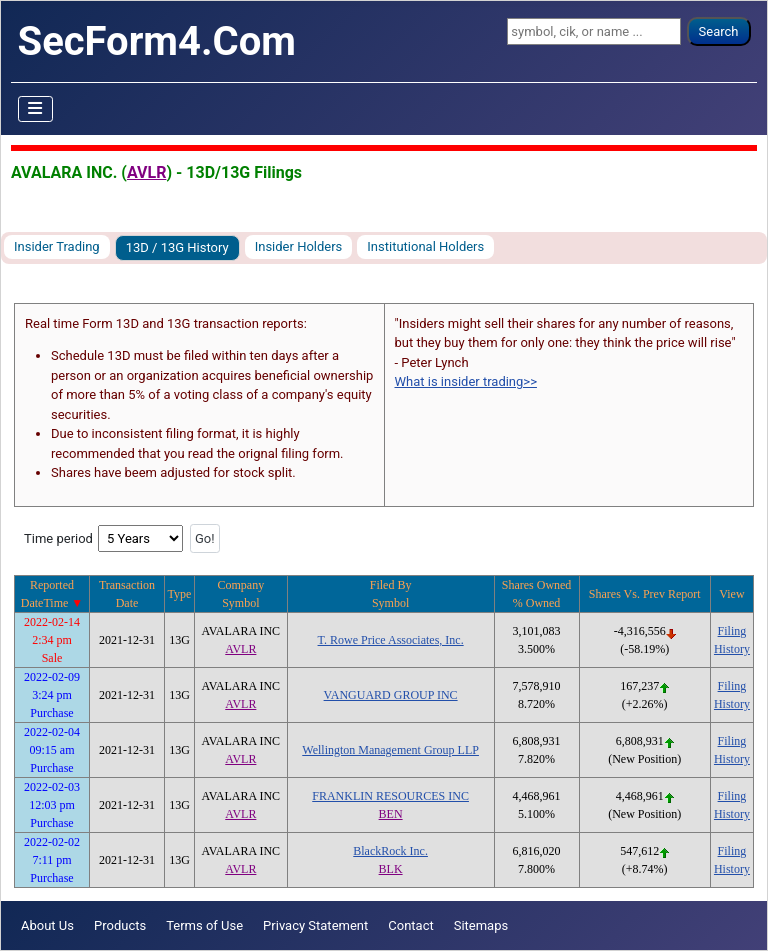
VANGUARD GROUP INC (391, 695)
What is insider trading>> (466, 381)
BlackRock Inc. (390, 851)
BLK (391, 869)
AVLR (146, 172)
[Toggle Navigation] (36, 109)
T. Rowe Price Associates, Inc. (391, 640)
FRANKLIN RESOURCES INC (390, 796)
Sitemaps (481, 925)
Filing (732, 631)
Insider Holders (299, 246)
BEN (391, 814)
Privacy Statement (315, 925)
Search (719, 31)
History (732, 649)
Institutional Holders (425, 246)
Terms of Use (204, 925)
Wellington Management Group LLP (390, 750)
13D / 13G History (177, 247)
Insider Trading (57, 246)
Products (120, 925)
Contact (410, 925)
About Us (47, 925)
